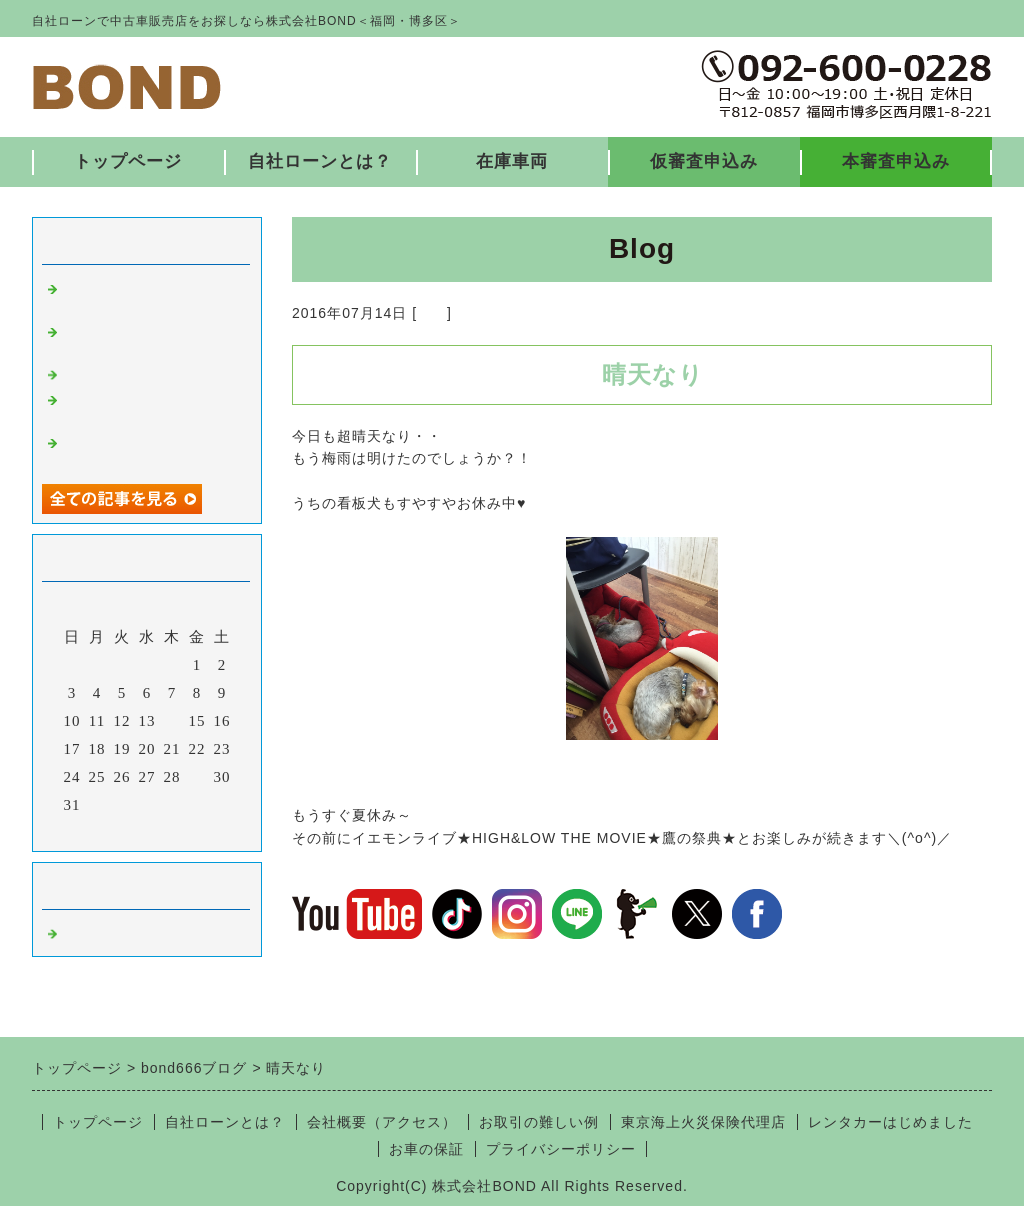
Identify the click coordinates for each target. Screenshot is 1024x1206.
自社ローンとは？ (320, 161)
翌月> (188, 831)
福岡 (432, 313)
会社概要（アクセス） (382, 1122)
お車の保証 (426, 1149)
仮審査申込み (704, 161)
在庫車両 (512, 161)
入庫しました (110, 373)
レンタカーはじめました (890, 1122)
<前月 (105, 831)
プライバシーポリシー (561, 1149)
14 (172, 721)
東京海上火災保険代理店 (703, 1122)
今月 (147, 831)
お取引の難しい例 (539, 1122)
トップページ (128, 161)
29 (197, 777)
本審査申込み (896, 161)
